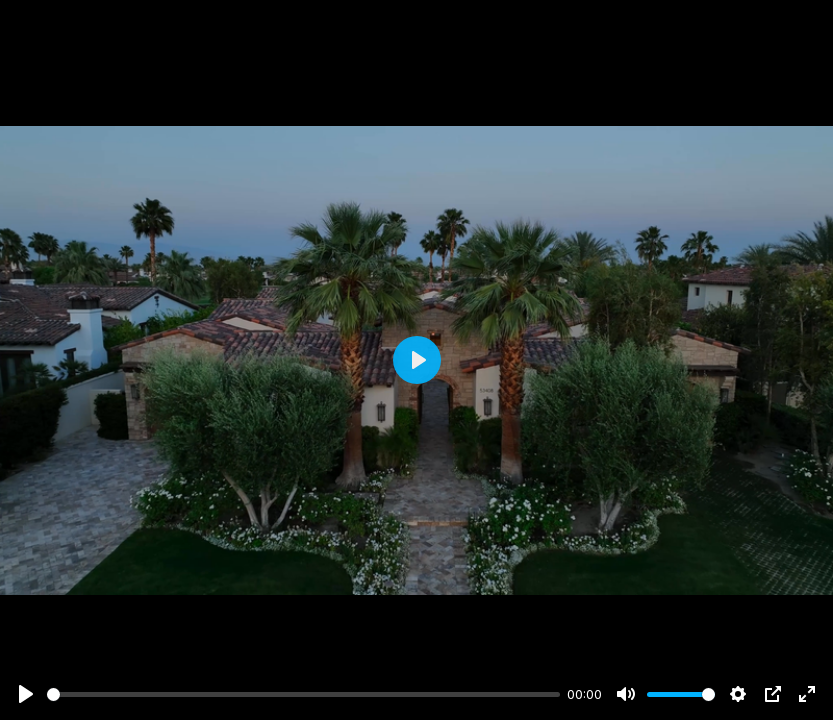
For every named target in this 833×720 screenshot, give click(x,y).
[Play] (26, 694)
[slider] (303, 694)
